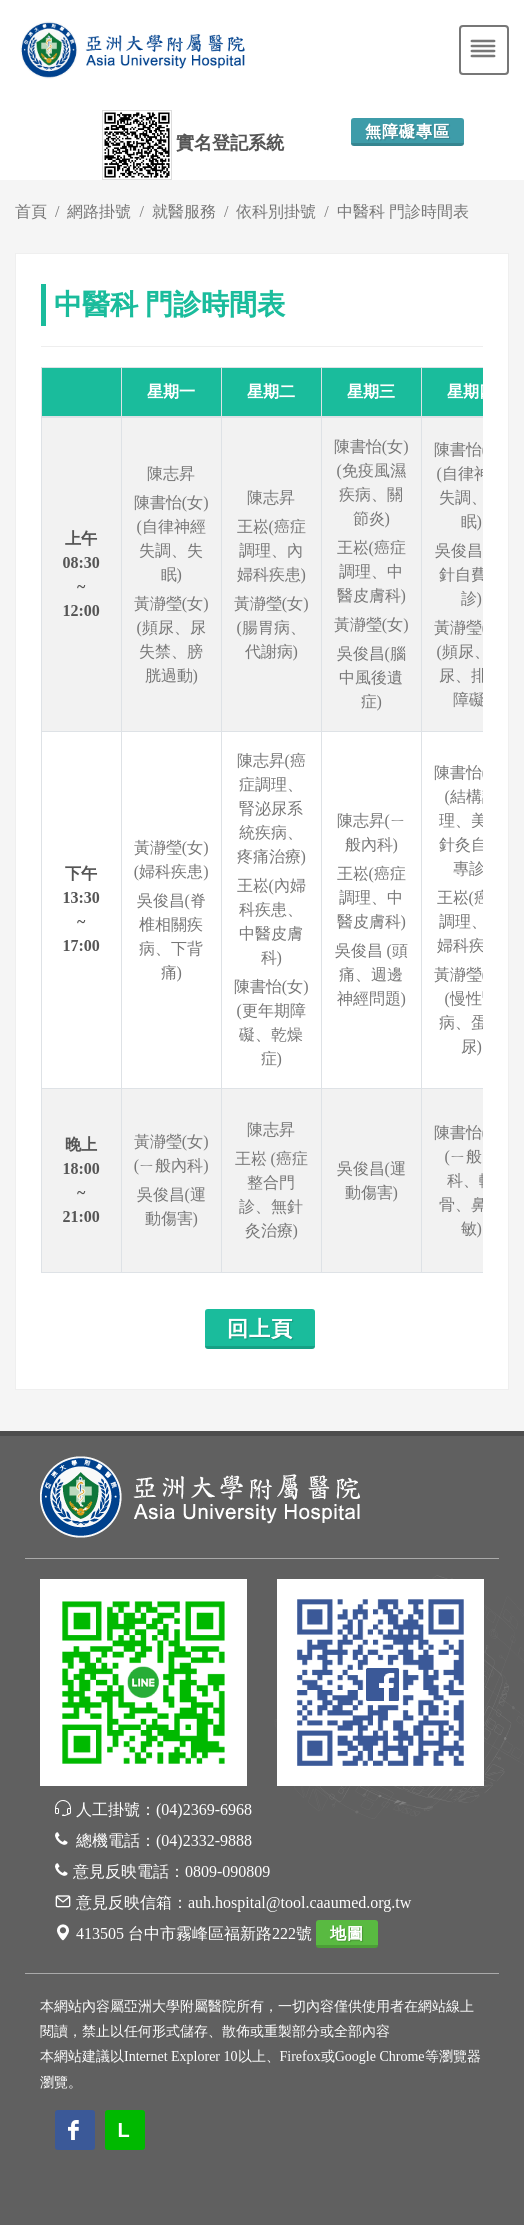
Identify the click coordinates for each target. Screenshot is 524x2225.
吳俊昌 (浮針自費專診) (471, 574)
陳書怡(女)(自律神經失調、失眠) (171, 538)
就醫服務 (184, 211)
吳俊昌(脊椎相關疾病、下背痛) (171, 936)
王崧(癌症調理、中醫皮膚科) (371, 571)
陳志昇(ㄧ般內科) (371, 832)
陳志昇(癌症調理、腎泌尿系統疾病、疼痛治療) (271, 808)
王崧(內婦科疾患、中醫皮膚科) (271, 921)
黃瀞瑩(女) (371, 624)
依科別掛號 (276, 211)
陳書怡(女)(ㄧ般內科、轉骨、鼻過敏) (471, 1180)
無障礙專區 (407, 131)
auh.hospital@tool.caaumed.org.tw (299, 1902)
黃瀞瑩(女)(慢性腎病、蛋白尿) (471, 1010)
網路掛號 (99, 211)
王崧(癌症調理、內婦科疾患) (271, 550)
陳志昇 (171, 473)
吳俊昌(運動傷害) (171, 1206)
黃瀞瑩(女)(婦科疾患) (171, 859)
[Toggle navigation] (484, 50)
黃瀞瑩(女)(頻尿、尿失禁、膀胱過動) (171, 639)
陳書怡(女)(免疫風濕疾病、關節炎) (371, 482)
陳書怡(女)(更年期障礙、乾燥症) (271, 1022)
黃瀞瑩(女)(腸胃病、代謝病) (271, 627)
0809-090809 (227, 1871)
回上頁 (260, 1329)
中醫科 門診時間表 (403, 211)
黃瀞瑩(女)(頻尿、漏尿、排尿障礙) (471, 663)
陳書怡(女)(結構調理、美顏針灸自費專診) (471, 820)
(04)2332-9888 (204, 1840)
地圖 (347, 1933)
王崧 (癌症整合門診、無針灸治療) (271, 1194)
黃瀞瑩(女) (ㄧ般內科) (171, 1153)
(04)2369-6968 (204, 1809)
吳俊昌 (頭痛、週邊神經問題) (371, 974)
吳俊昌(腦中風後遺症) (371, 677)
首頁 (31, 211)
